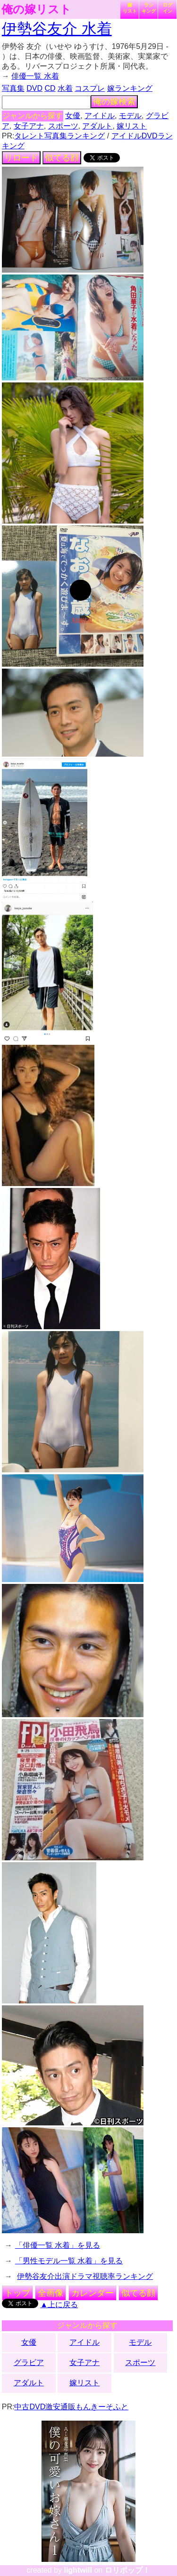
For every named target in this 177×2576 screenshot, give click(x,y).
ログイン (167, 8)
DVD (34, 88)
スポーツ (63, 126)
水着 (65, 88)
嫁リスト (130, 8)
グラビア (29, 2362)
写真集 (13, 88)
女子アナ (29, 126)
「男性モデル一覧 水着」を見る (69, 2261)
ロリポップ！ (127, 2570)
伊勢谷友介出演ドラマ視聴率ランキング (85, 2276)
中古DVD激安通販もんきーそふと (71, 2407)
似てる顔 (62, 157)
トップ (17, 2293)
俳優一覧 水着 (35, 76)
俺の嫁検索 (114, 101)
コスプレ (90, 88)
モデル (130, 116)
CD (49, 88)
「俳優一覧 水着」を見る (57, 2245)
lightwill (78, 2570)
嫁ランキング (129, 88)
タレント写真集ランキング (59, 136)
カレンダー (92, 2293)
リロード (21, 157)
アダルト (97, 126)
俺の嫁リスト (36, 9)
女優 (72, 116)
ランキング (149, 8)
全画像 (50, 2293)
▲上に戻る (59, 2305)
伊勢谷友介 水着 (57, 28)
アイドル (99, 116)
